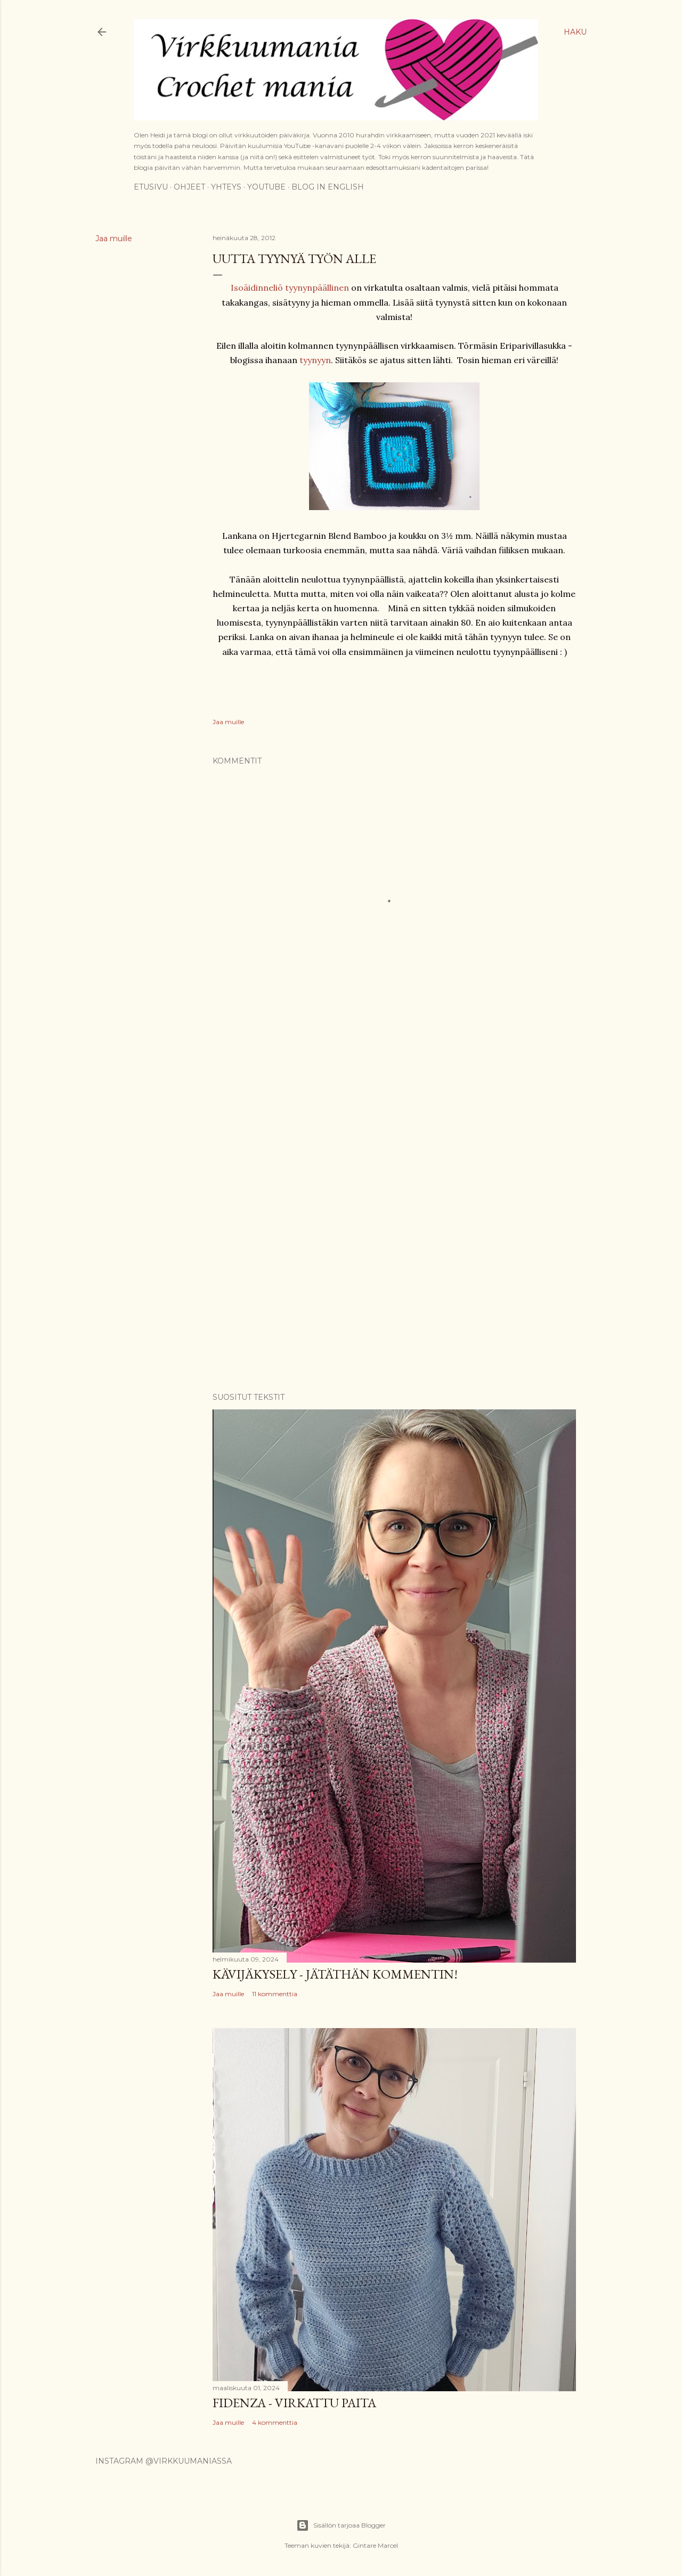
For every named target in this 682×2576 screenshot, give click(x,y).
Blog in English (327, 187)
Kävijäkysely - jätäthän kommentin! (335, 1974)
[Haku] (575, 32)
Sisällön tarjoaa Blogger (341, 2525)
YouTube (266, 187)
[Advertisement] (394, 1115)
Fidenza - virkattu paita (294, 2402)
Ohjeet (189, 187)
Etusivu (151, 187)
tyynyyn (315, 360)
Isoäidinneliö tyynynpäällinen (290, 287)
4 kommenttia (274, 2422)
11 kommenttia (274, 1994)
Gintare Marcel (375, 2545)
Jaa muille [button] (113, 238)
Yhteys (226, 187)
